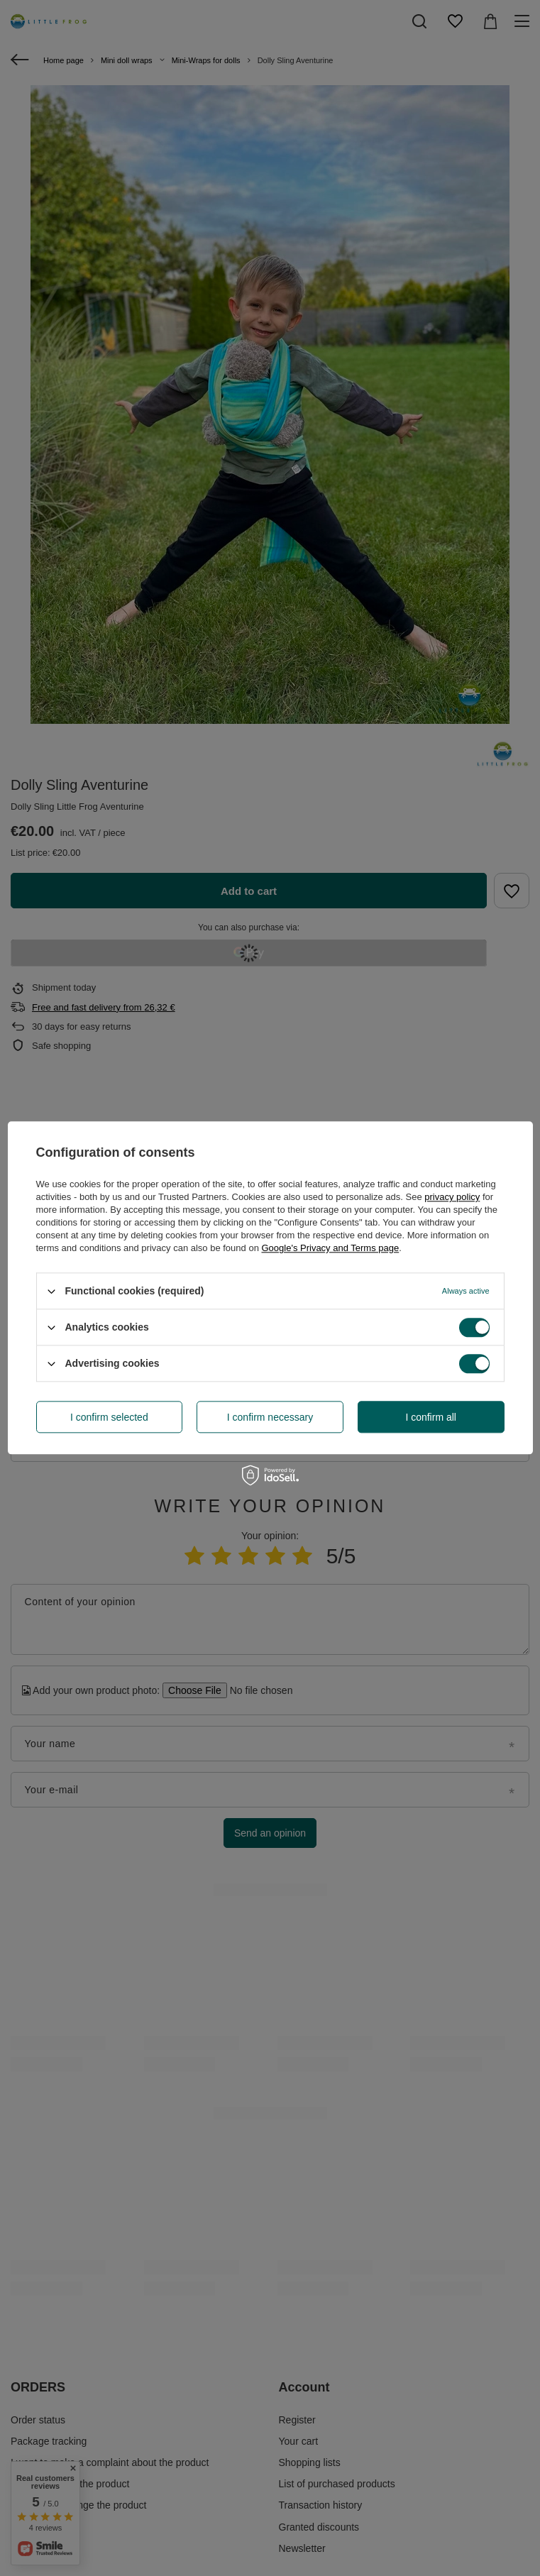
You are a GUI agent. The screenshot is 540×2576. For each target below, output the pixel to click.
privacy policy (452, 1196)
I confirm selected (109, 1417)
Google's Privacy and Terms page (330, 1248)
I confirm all (430, 1417)
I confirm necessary (270, 1417)
